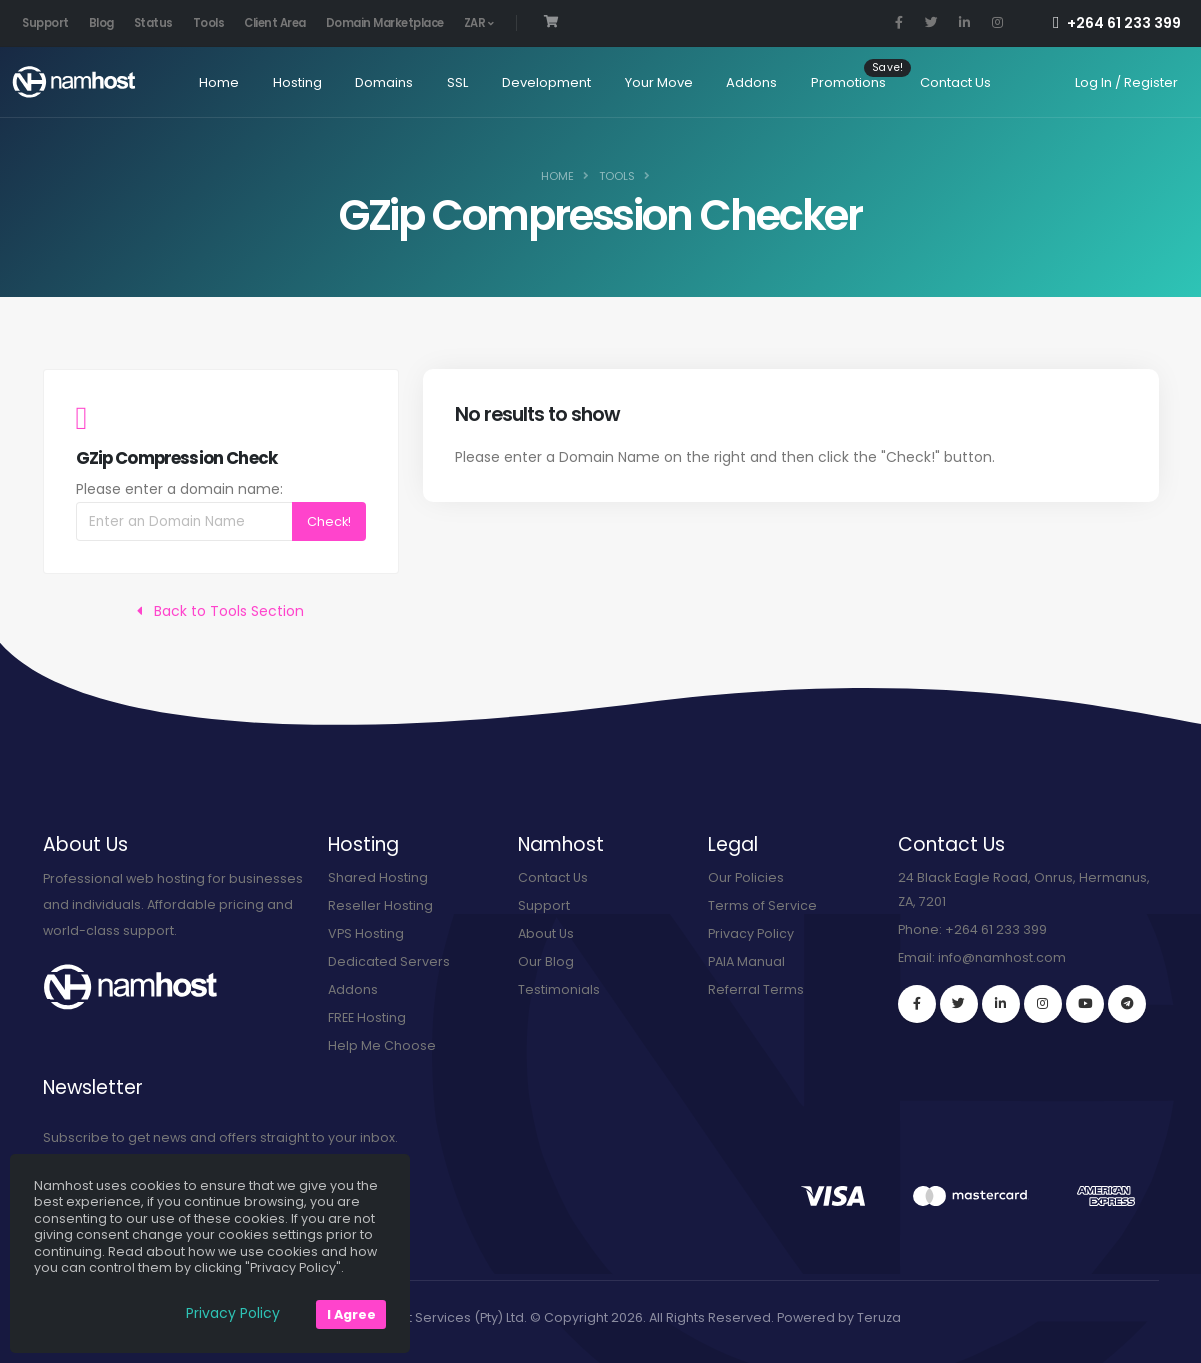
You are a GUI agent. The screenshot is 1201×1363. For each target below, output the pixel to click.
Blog (101, 23)
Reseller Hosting (380, 905)
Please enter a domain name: (179, 489)
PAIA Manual (746, 961)
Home (208, 82)
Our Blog (546, 961)
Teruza (879, 1317)
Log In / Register (1126, 82)
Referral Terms (756, 989)
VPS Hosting (366, 933)
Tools (209, 23)
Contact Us (945, 82)
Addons (741, 82)
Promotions (838, 82)
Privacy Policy (751, 933)
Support (45, 23)
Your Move (648, 82)
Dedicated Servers (389, 961)
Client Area (275, 23)
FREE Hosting (367, 1017)
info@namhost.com (1002, 957)
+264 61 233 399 (1117, 23)
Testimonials (559, 989)
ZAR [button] (479, 23)
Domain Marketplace (385, 23)
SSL (447, 82)
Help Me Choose (382, 1045)
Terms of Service (762, 905)
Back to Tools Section (220, 611)
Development (536, 82)
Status (153, 23)
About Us (546, 933)
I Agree (351, 1314)
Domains (374, 82)
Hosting (286, 82)
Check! (329, 521)
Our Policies (746, 877)
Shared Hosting (378, 877)
